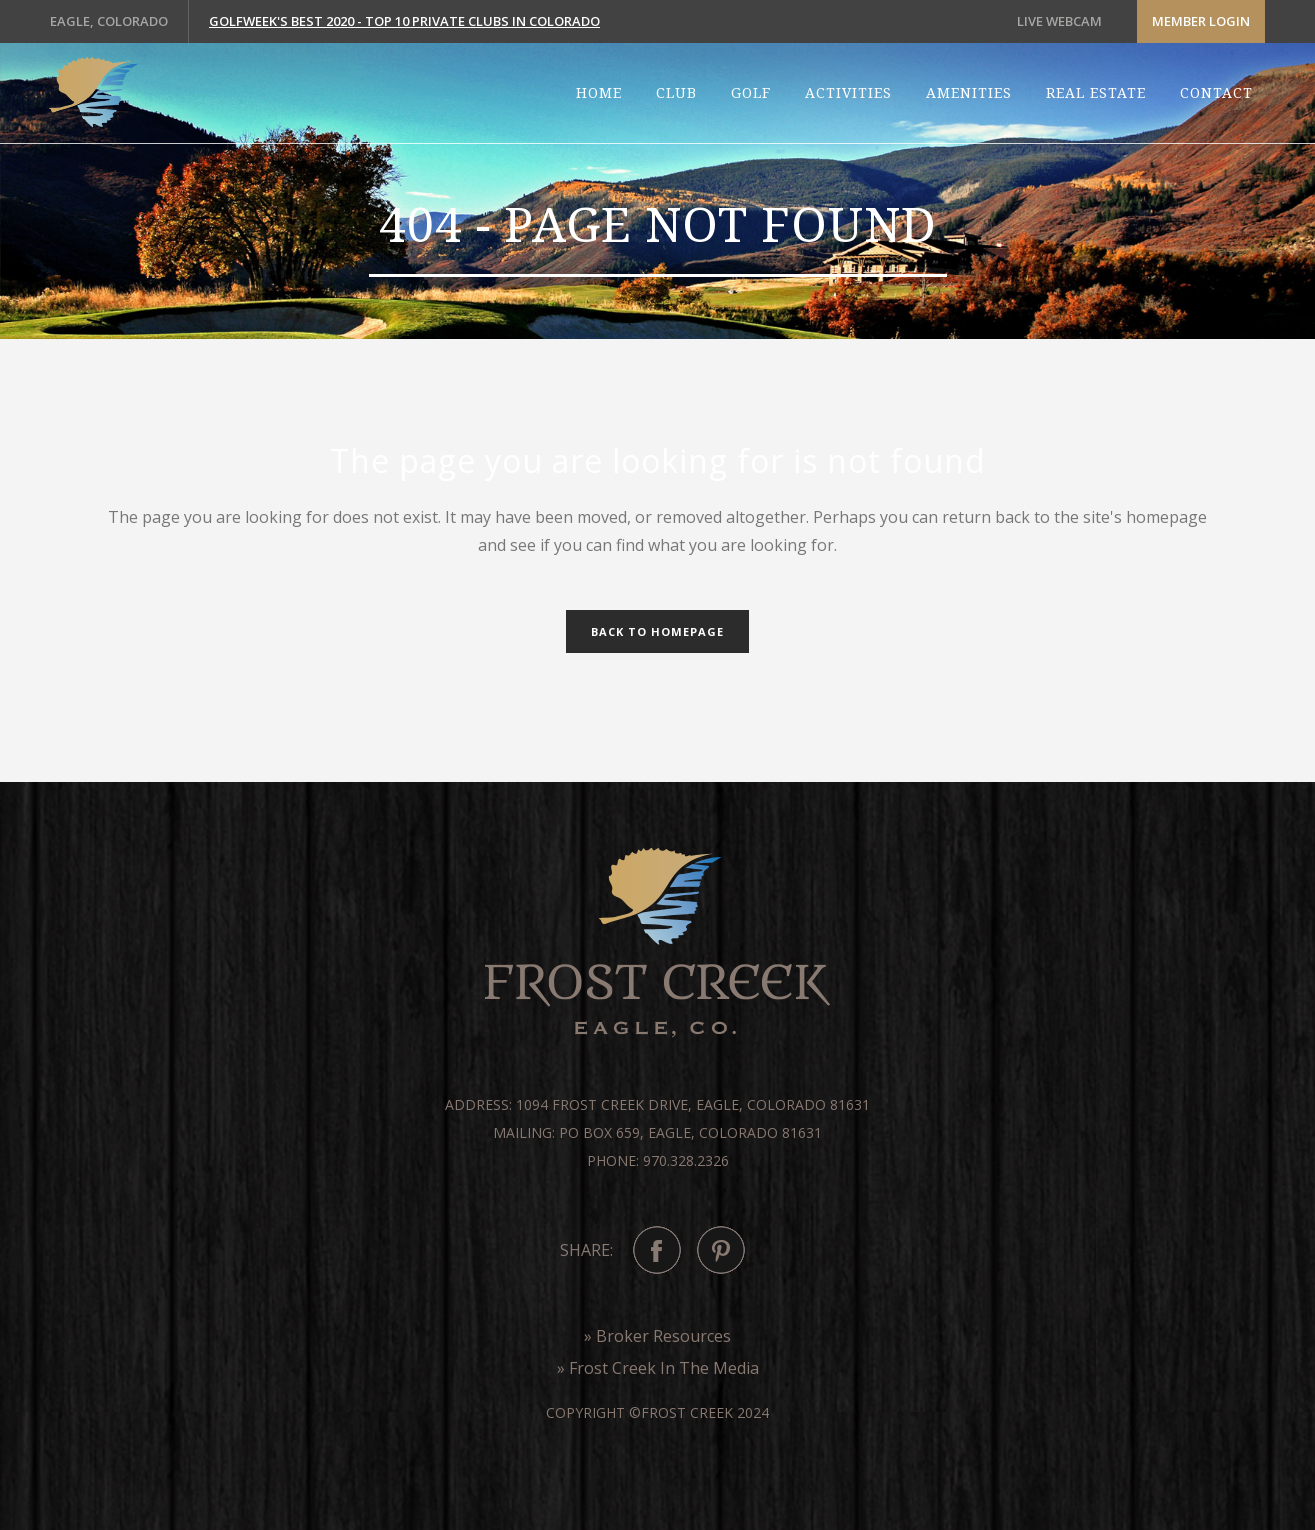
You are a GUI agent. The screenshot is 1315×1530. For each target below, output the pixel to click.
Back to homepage (657, 631)
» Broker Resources (657, 1336)
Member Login (1201, 21)
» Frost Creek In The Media (658, 1368)
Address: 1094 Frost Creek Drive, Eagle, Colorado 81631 (657, 1104)
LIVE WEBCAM (1059, 21)
